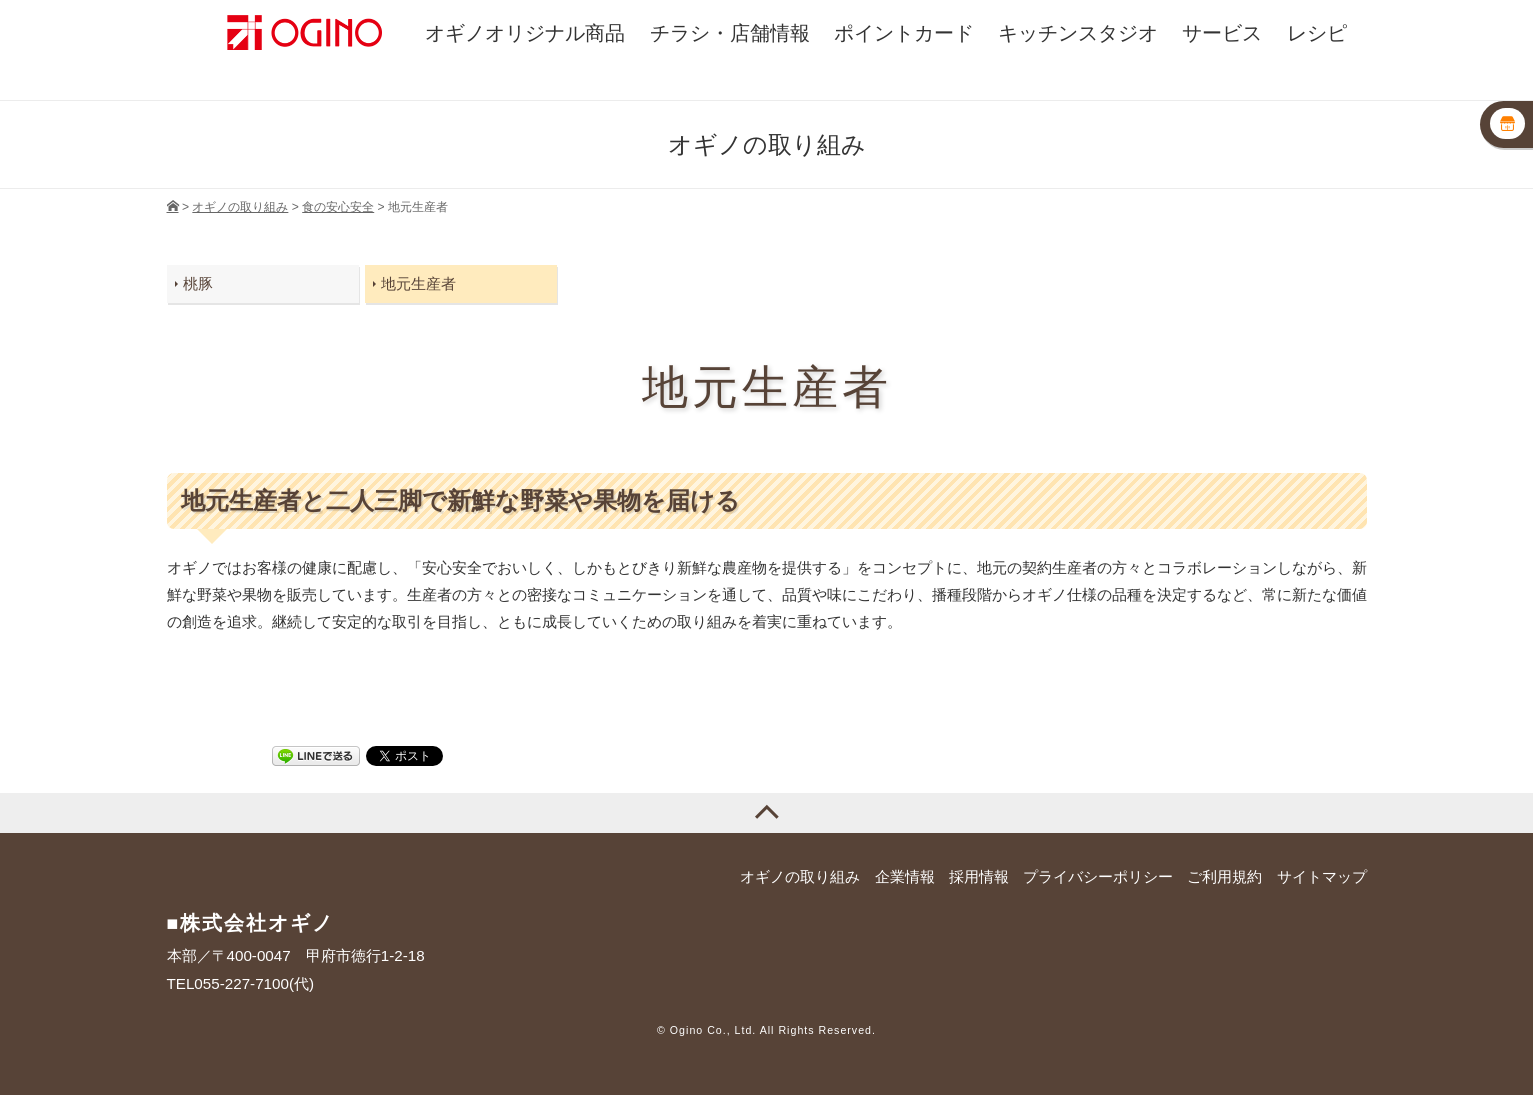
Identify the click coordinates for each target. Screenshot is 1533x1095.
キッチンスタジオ (1078, 33)
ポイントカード (904, 33)
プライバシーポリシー (1098, 876)
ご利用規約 (1224, 876)
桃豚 (198, 283)
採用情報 (979, 876)
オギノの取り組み (800, 876)
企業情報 (905, 876)
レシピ (1317, 33)
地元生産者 (418, 283)
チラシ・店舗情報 (730, 33)
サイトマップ (1322, 876)
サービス (1222, 33)
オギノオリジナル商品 (525, 33)
